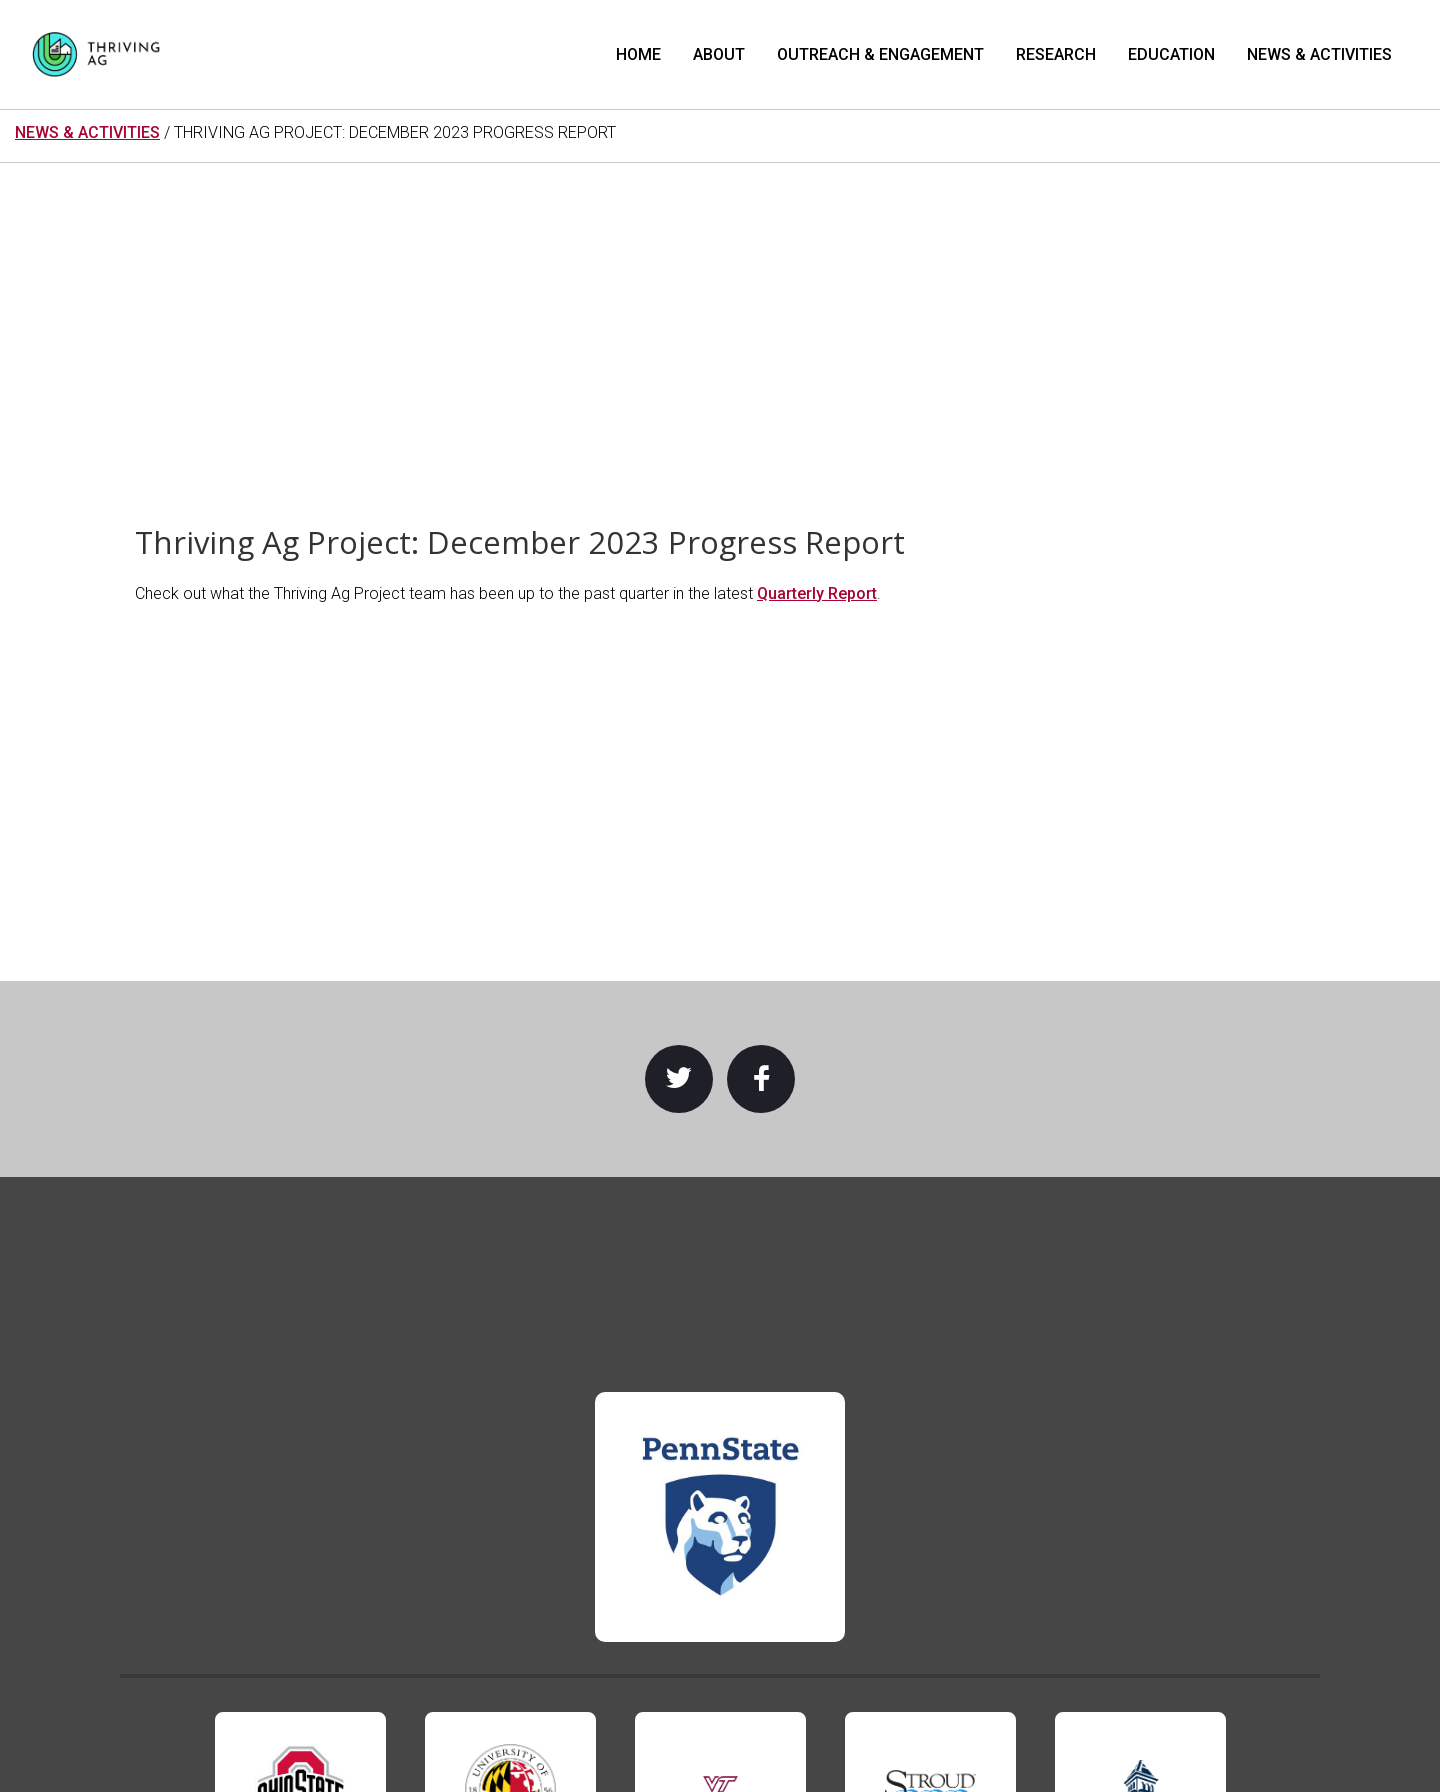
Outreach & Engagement (880, 54)
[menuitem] (638, 54)
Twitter (679, 1079)
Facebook (761, 1079)
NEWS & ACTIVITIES (87, 132)
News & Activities (1319, 54)
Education (1171, 54)
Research (1056, 54)
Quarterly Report (817, 593)
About (719, 54)
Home (638, 54)
